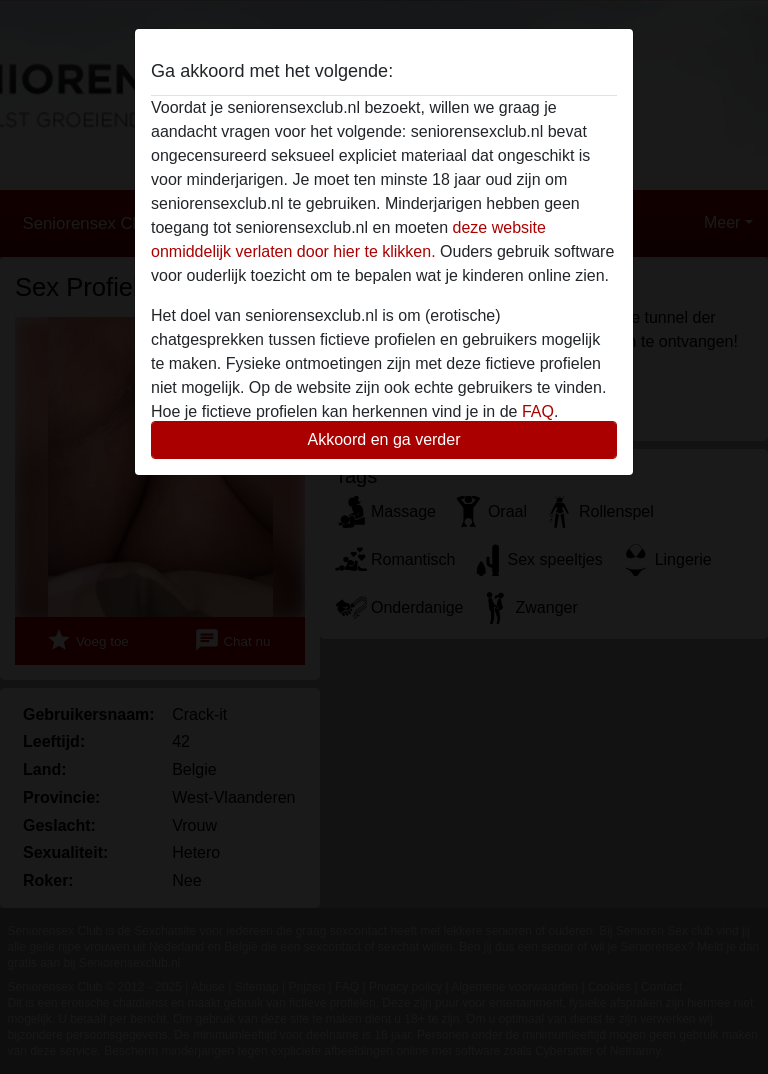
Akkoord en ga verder (384, 439)
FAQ (538, 411)
